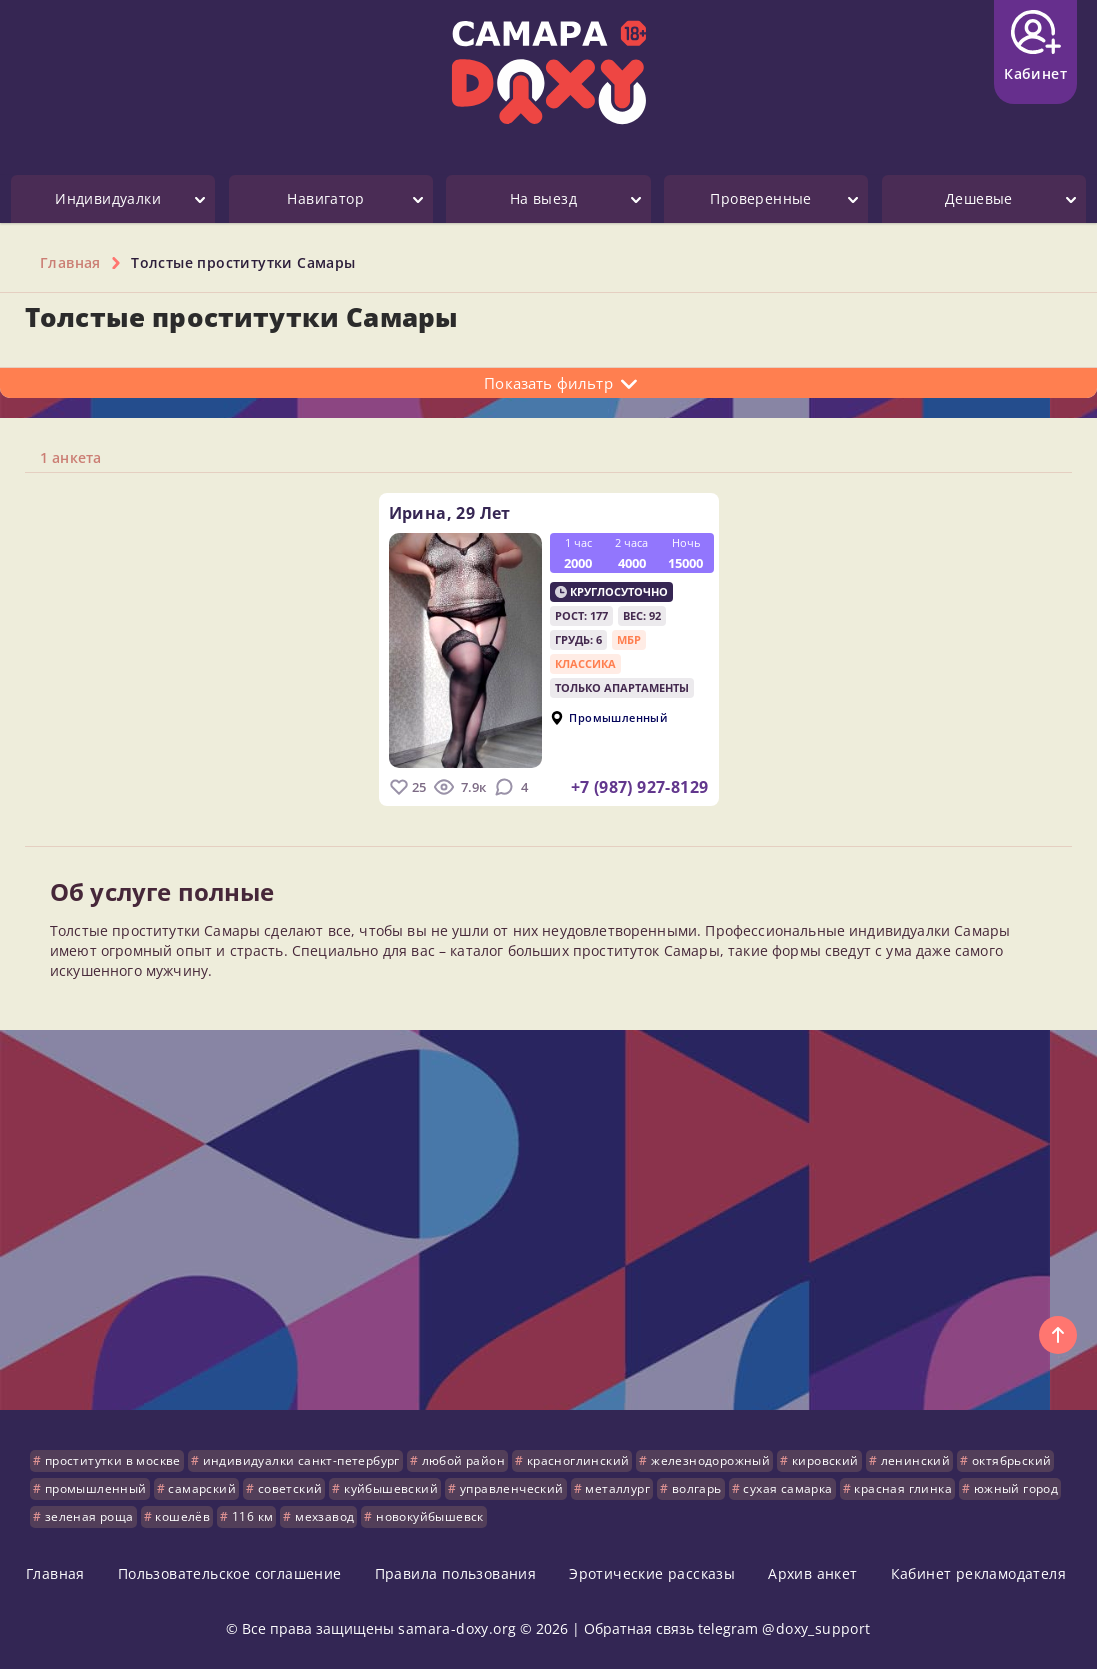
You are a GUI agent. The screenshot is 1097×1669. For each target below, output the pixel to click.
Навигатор (325, 198)
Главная (55, 1573)
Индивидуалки (108, 198)
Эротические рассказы (652, 1573)
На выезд (543, 198)
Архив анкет (812, 1573)
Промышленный (618, 717)
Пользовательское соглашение (230, 1573)
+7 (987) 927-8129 (640, 787)
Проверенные (760, 198)
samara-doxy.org (457, 1628)
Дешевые (979, 198)
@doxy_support (816, 1628)
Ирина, (450, 513)
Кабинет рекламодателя (978, 1573)
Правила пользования (456, 1573)
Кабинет (1035, 46)
